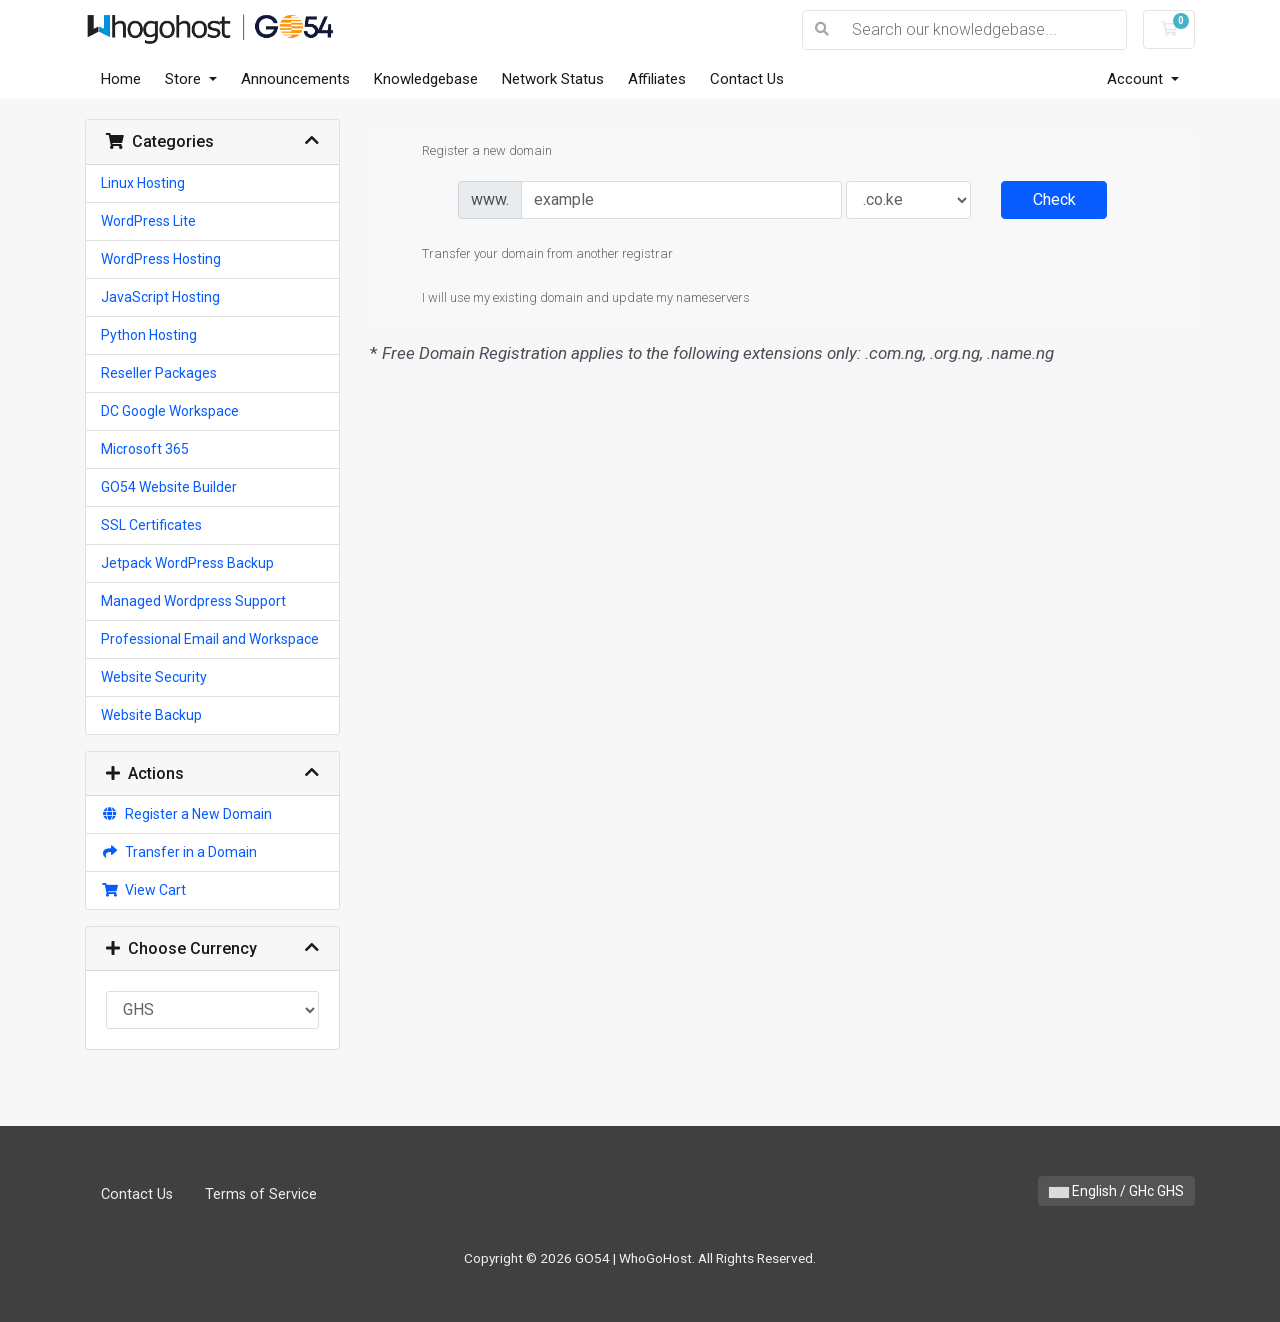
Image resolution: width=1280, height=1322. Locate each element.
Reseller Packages (159, 373)
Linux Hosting (143, 183)
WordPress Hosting (161, 259)
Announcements (295, 79)
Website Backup (151, 715)
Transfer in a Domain (179, 852)
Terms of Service (261, 1194)
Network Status (553, 79)
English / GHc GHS (1116, 1191)
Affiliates (657, 79)
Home (121, 79)
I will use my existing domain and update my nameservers (570, 299)
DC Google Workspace (170, 411)
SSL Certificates (151, 525)
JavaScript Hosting (160, 297)
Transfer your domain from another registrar (531, 255)
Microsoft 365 (145, 449)
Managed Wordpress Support (193, 601)
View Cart (143, 890)
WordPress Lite (148, 221)
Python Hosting (149, 335)
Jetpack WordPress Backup (187, 563)
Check (1054, 199)
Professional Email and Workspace (210, 639)
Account (1137, 79)
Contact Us (747, 79)
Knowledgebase (426, 79)
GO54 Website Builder (169, 487)
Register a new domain (471, 152)
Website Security (154, 677)
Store (185, 79)
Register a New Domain (186, 814)
